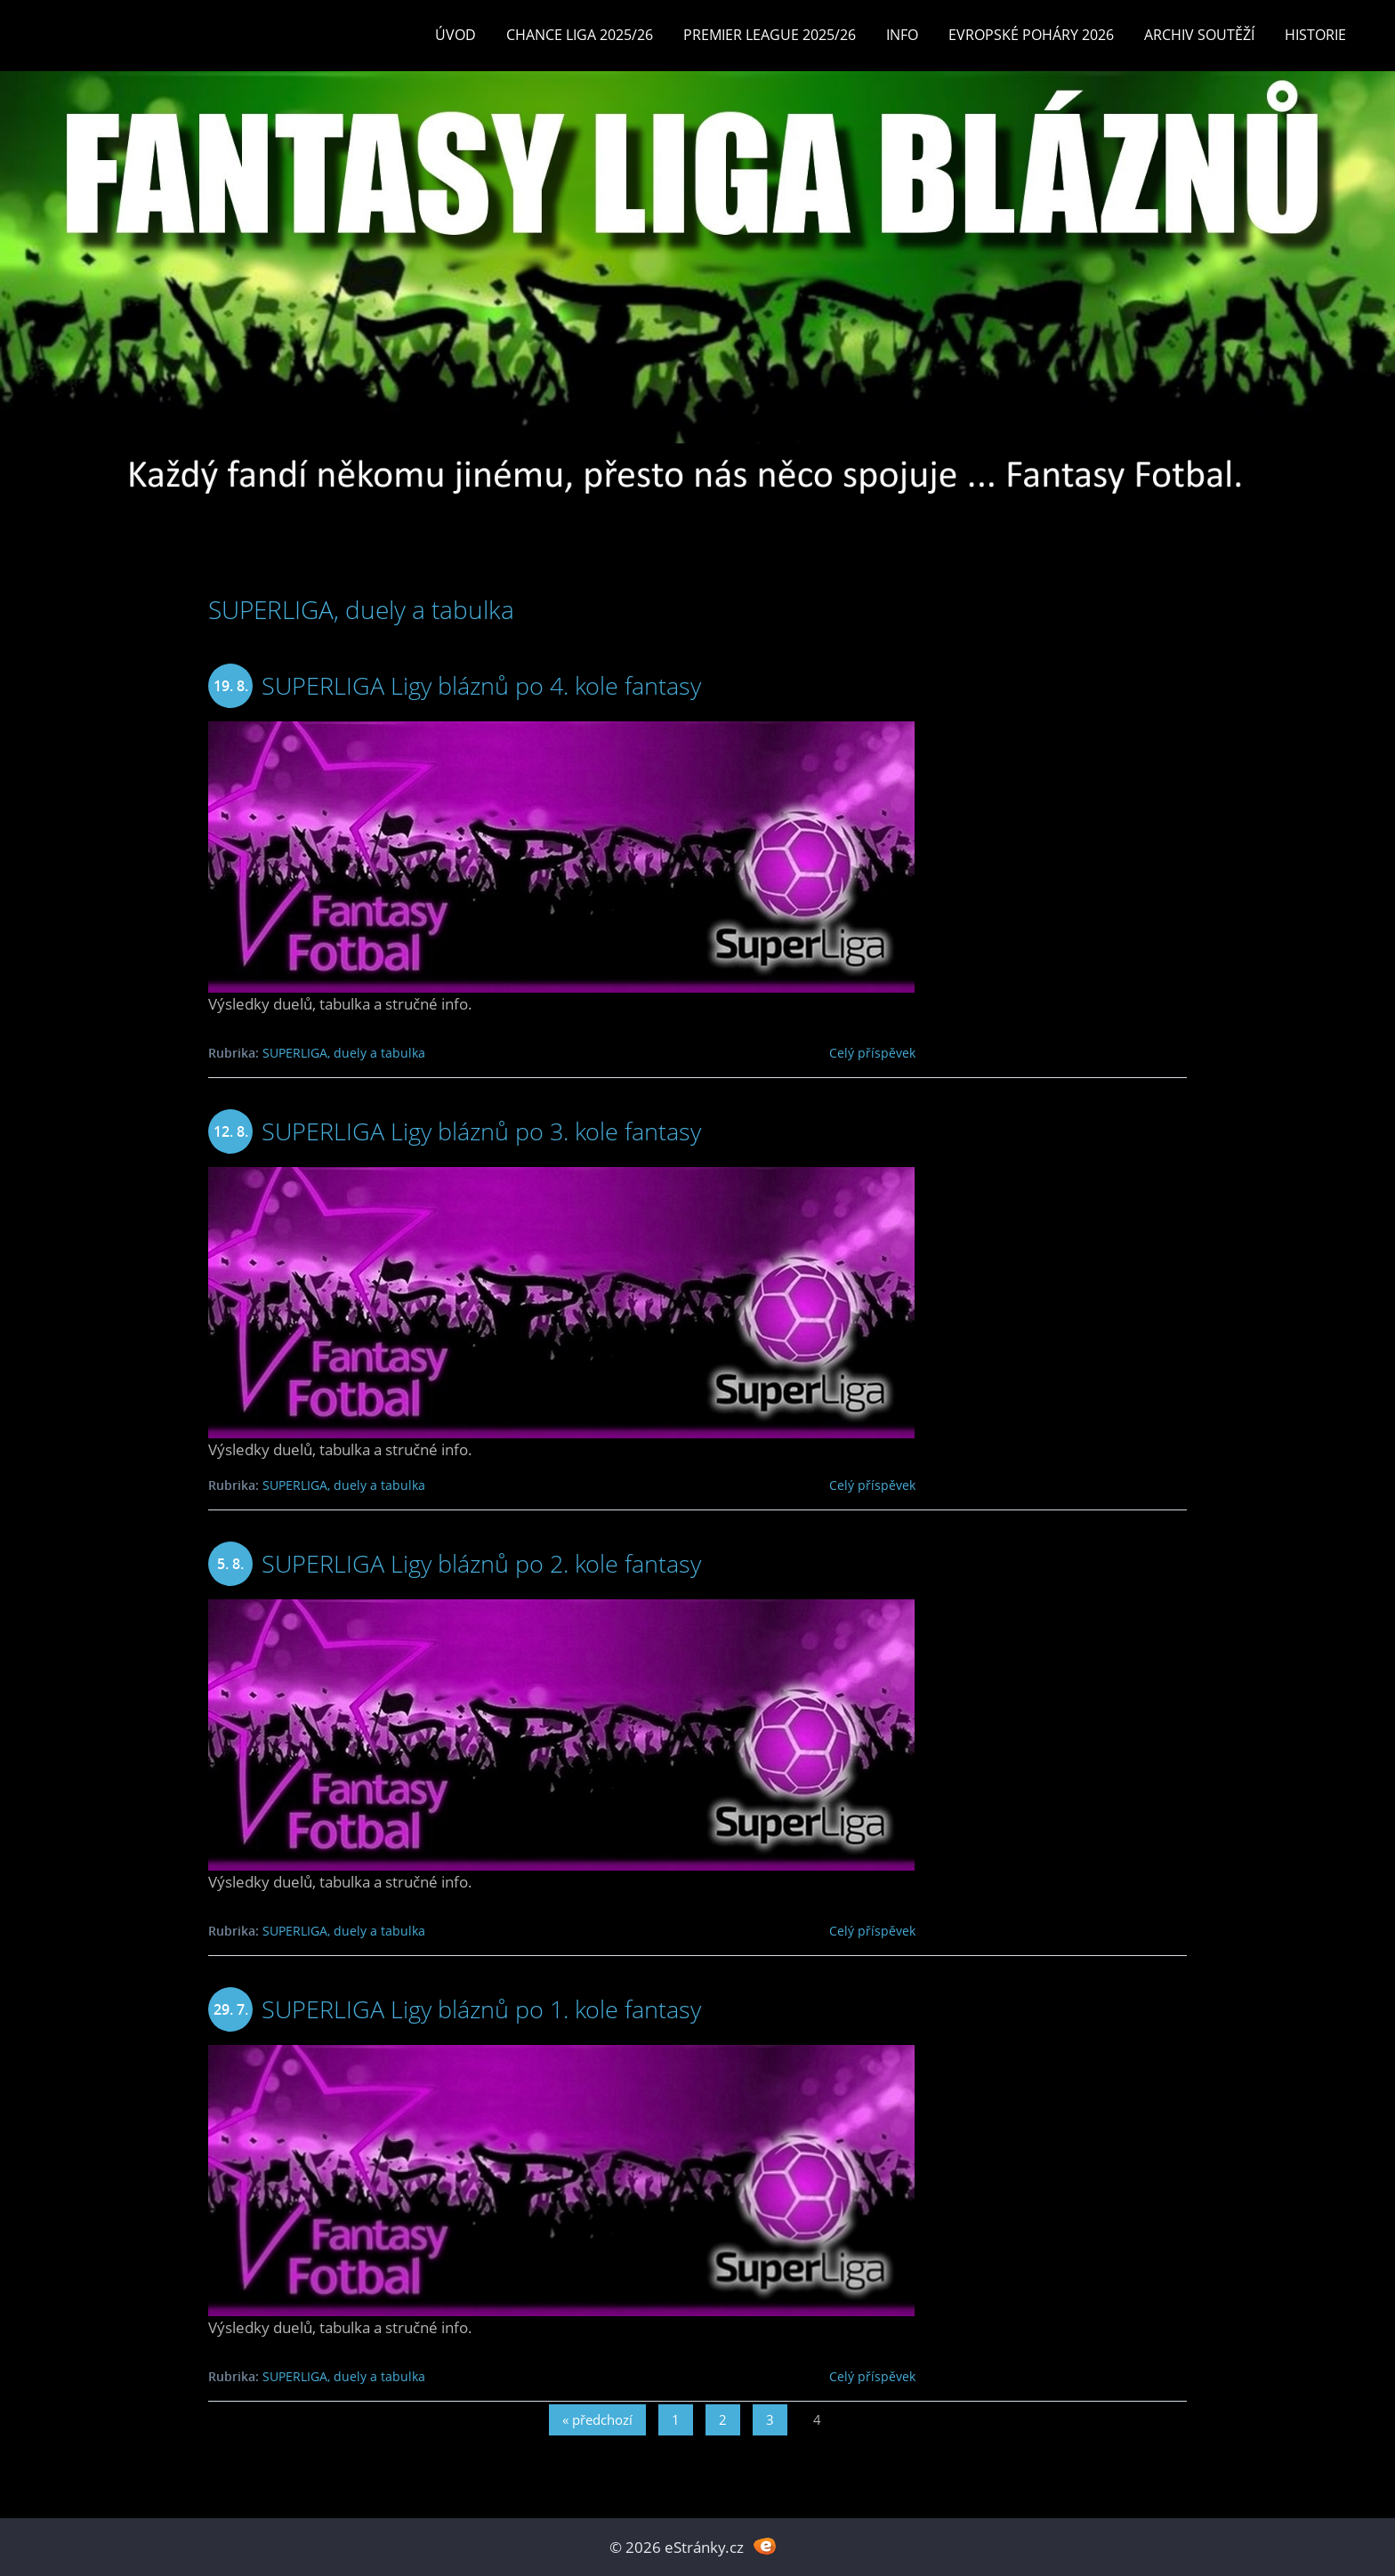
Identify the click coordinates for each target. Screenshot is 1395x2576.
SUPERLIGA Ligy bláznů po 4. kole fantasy (481, 685)
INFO (902, 34)
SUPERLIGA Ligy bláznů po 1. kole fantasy (481, 2008)
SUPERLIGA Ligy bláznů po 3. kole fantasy (481, 1131)
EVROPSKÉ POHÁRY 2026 (1031, 34)
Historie (1315, 34)
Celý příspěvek (872, 1052)
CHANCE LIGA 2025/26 (579, 34)
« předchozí (597, 2419)
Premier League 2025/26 (769, 34)
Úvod (455, 34)
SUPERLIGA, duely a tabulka (343, 1052)
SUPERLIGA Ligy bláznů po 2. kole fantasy (481, 1563)
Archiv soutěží (1199, 34)
